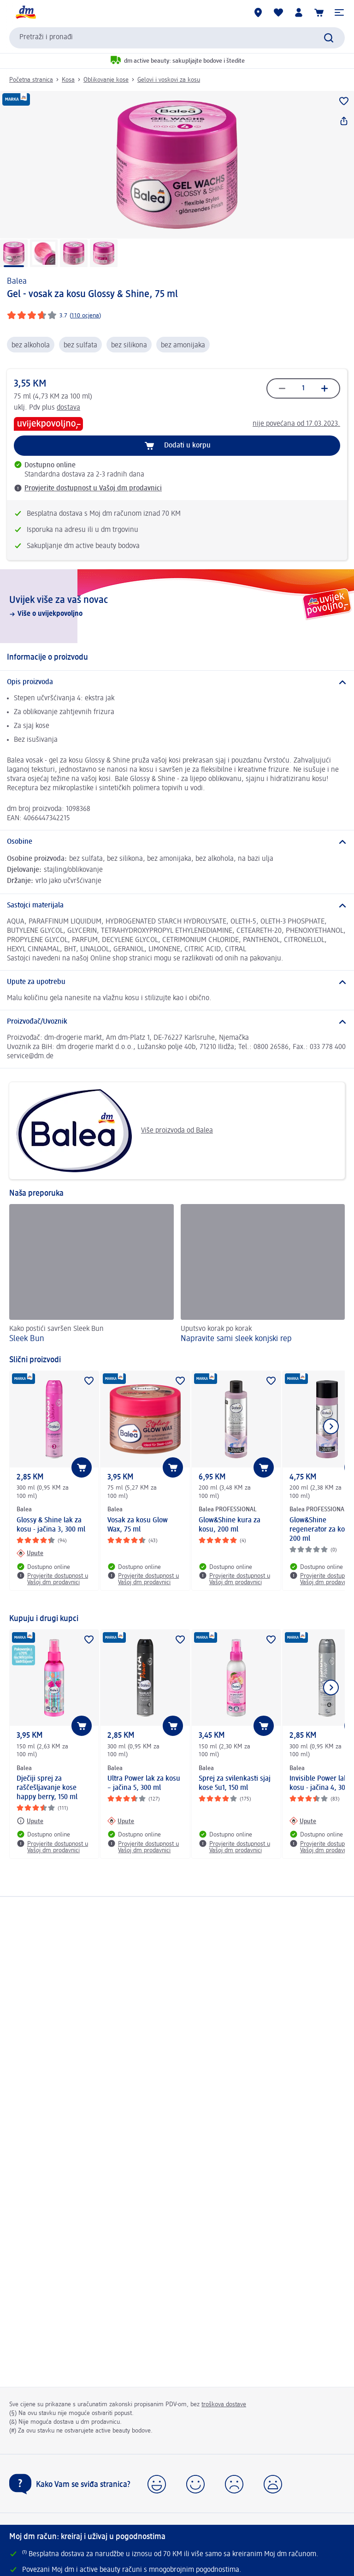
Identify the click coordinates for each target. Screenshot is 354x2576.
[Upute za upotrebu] (177, 982)
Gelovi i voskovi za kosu (168, 80)
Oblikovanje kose (106, 80)
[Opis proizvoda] (177, 682)
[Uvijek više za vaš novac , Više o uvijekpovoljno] (177, 606)
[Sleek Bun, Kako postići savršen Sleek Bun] (91, 1275)
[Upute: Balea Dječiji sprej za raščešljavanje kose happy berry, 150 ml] (30, 1820)
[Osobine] (177, 841)
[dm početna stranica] (25, 12)
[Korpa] (318, 12)
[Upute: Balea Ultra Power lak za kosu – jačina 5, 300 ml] (120, 1820)
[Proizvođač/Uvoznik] (177, 1021)
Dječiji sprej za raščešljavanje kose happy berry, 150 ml (47, 1788)
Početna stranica (31, 80)
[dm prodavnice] (258, 12)
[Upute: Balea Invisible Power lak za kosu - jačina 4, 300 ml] (302, 1820)
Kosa (68, 80)
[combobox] (177, 37)
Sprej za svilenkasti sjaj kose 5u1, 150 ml (235, 1783)
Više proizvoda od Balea (114, 1130)
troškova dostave (223, 2404)
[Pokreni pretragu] (328, 37)
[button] (339, 12)
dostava (68, 407)
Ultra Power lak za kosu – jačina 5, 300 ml (143, 1783)
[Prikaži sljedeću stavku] (331, 1426)
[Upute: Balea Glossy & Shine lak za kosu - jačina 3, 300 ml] (30, 1553)
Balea (17, 281)
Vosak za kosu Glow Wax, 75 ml (137, 1525)
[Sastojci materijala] (177, 905)
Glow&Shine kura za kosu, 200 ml (229, 1525)
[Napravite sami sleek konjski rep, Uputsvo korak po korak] (263, 1275)
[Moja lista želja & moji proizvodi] (278, 12)
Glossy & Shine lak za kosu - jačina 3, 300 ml (51, 1525)
